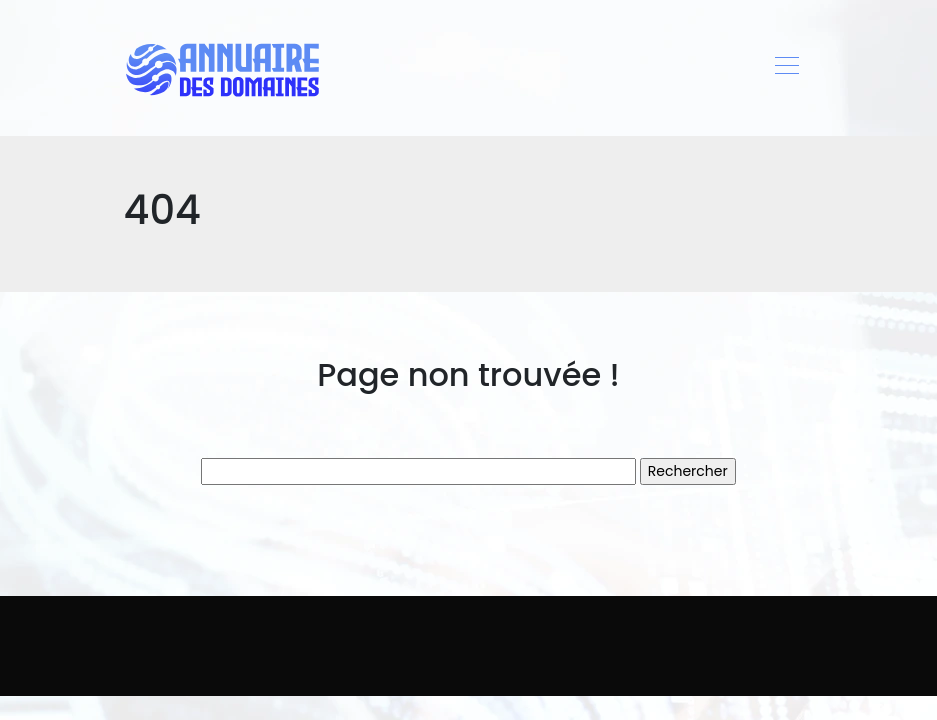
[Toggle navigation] (786, 68)
